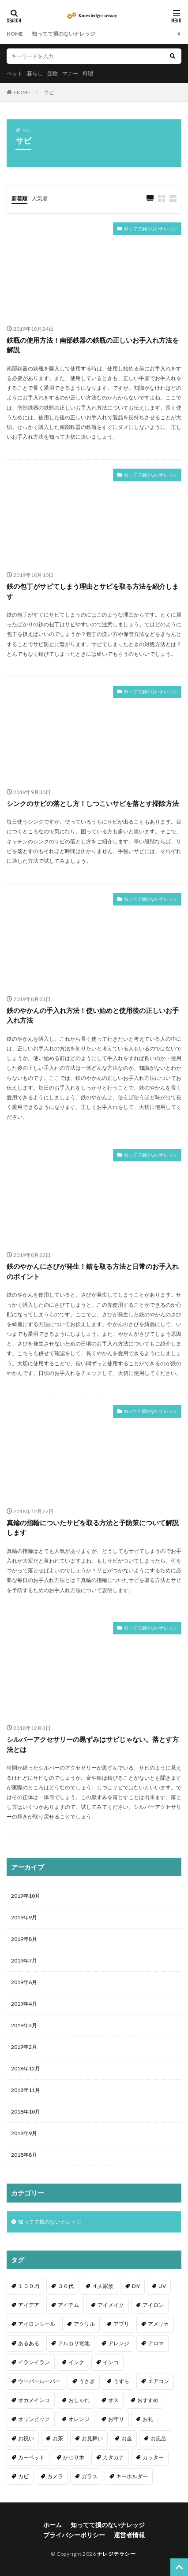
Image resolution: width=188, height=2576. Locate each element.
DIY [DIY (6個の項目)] (136, 2286)
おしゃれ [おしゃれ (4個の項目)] (79, 2400)
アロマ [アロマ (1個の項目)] (156, 2343)
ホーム (52, 2524)
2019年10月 (25, 1895)
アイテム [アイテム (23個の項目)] (68, 2305)
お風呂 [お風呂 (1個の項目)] (158, 2438)
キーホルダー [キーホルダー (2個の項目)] (132, 2476)
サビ (49, 92)
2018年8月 (24, 2154)
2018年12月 (25, 2068)
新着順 (19, 198)
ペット (15, 73)
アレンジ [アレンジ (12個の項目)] (118, 2343)
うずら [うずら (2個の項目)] (121, 2381)
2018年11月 (25, 2090)
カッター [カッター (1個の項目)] (153, 2457)
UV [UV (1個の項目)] (162, 2286)
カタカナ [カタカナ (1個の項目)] (113, 2457)
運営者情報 (129, 2535)
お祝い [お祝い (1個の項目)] (26, 2438)
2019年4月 (24, 2003)
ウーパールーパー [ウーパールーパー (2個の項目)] (39, 2381)
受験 (52, 73)
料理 (88, 73)
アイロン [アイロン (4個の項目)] (153, 2305)
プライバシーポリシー (74, 2535)
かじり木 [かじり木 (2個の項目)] (73, 2457)
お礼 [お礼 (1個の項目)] (148, 2419)
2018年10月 (25, 2111)
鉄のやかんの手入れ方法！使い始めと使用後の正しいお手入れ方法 (93, 1015)
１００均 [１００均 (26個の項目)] (28, 2286)
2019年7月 (24, 1960)
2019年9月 (24, 1917)
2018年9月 (24, 2133)
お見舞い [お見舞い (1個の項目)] (92, 2438)
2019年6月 (24, 1982)
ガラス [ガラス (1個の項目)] (90, 2476)
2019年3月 (24, 2025)
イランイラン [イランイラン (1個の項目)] (34, 2362)
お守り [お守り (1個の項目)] (116, 2419)
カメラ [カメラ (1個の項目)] (55, 2476)
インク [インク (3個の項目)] (76, 2362)
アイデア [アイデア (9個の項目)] (28, 2305)
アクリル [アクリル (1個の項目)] (84, 2324)
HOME (15, 33)
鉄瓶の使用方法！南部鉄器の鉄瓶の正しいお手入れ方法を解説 (93, 345)
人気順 (40, 198)
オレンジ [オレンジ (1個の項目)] (79, 2419)
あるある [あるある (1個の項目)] (28, 2343)
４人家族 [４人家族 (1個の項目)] (102, 2286)
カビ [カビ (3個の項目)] (23, 2476)
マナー (70, 73)
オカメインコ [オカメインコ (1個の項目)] (34, 2400)
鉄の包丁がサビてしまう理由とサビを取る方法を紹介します (93, 591)
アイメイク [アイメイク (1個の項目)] (111, 2305)
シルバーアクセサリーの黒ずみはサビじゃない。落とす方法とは (93, 1744)
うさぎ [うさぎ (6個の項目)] (87, 2381)
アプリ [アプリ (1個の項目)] (121, 2324)
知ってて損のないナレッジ (63, 33)
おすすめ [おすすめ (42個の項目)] (147, 2400)
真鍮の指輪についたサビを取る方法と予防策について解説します (93, 1528)
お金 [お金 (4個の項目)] (126, 2438)
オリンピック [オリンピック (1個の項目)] (34, 2419)
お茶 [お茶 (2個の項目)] (58, 2438)
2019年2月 (24, 2047)
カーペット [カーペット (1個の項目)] (31, 2457)
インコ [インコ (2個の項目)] (111, 2362)
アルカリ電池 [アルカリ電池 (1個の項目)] (74, 2343)
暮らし (35, 73)
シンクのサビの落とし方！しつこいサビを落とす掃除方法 (93, 803)
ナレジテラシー (116, 2553)
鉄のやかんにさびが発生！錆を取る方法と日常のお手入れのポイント (93, 1271)
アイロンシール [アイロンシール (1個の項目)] (36, 2324)
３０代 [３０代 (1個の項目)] (66, 2286)
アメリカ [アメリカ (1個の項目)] (158, 2324)
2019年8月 (24, 1939)
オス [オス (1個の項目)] (113, 2400)
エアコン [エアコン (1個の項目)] (158, 2381)
